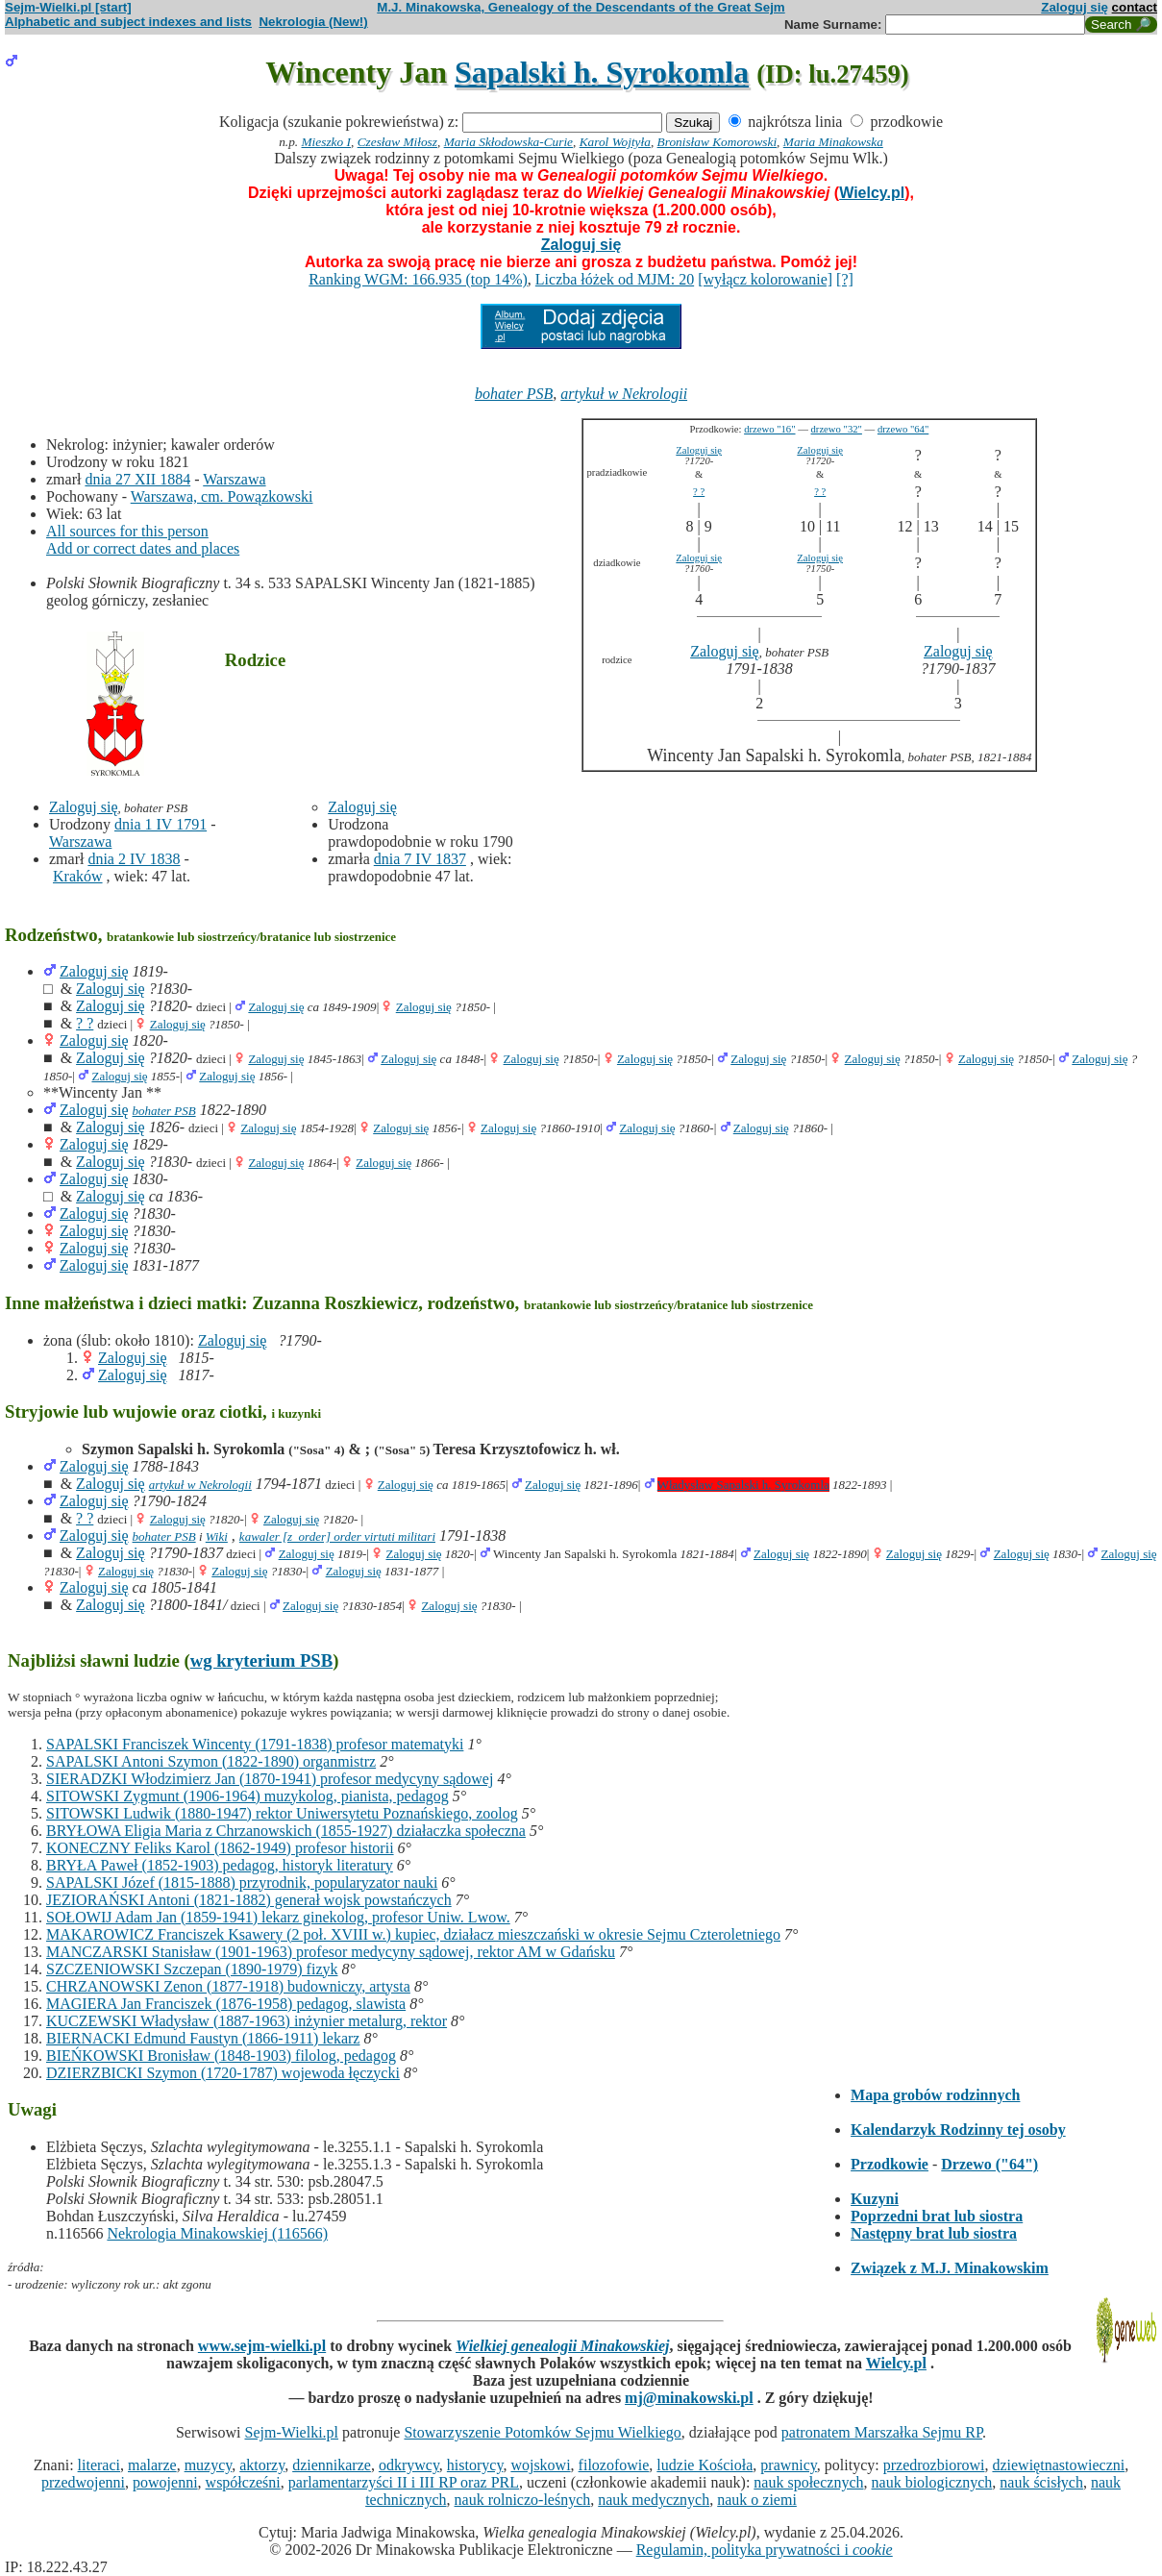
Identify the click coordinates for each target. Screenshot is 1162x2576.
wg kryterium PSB (262, 1660)
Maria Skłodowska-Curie (508, 142)
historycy (475, 2465)
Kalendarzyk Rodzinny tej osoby (958, 2129)
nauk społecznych (808, 2482)
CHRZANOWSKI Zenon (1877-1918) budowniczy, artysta (228, 1986)
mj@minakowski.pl (689, 2398)
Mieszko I (326, 142)
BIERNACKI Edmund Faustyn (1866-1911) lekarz (202, 2038)
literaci (99, 2465)
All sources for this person (127, 531)
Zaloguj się (1074, 7)
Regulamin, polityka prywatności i (764, 2549)
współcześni (243, 2482)
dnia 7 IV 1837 (420, 859)
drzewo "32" (836, 429)
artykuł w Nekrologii (623, 393)
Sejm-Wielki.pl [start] (68, 7)
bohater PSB (514, 393)
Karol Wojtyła (615, 142)
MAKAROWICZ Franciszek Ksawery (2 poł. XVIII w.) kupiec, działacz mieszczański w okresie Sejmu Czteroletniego (413, 1934)
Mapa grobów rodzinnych (935, 2095)
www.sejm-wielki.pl (262, 2346)
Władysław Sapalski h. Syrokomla (743, 1484)
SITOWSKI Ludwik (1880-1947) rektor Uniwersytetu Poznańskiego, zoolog (282, 1813)
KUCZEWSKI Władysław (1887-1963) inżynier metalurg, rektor (246, 2021)
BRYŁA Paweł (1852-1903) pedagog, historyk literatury (219, 1865)
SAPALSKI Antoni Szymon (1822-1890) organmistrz (211, 1761)
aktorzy (261, 2465)
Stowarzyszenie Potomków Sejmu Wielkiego (542, 2432)
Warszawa (234, 479)
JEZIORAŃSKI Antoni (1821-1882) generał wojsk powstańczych (249, 1900)
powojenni (165, 2482)
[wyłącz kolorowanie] (765, 279)
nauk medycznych (653, 2499)
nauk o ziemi (757, 2499)
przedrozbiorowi (934, 2465)
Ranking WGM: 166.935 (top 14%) (418, 279)
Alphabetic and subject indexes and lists (128, 21)
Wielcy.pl (871, 193)
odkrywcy (409, 2465)
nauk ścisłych (1041, 2482)
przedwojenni (83, 2482)
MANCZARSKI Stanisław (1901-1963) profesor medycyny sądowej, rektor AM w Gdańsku (330, 1952)
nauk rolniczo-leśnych (523, 2499)
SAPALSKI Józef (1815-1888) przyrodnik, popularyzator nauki (241, 1882)
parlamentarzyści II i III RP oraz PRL (403, 2482)
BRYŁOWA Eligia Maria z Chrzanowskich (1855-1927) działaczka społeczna (286, 1830)
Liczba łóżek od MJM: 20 (614, 279)
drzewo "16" (769, 429)
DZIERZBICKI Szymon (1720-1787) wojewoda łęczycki (223, 2073)
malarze (152, 2465)
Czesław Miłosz (397, 142)
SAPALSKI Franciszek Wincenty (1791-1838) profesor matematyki (254, 1744)
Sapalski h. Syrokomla (602, 72)
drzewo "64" (903, 429)
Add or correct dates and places (142, 548)
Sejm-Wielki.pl (291, 2432)
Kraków (78, 876)
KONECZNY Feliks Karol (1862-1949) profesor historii (220, 1848)
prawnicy (788, 2465)
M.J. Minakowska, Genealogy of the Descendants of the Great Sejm (580, 7)
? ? (699, 491)
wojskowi (540, 2465)
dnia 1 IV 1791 (160, 824)
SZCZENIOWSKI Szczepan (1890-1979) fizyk (191, 1969)
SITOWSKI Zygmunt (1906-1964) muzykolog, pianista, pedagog (247, 1796)
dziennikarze (331, 2465)
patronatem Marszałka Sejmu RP (881, 2432)
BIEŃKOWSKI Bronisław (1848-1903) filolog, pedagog (221, 2055)
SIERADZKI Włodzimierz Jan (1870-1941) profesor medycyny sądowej (269, 1779)
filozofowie (614, 2465)
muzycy (209, 2465)
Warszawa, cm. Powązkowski (222, 496)
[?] (844, 279)
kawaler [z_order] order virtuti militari (337, 1536)
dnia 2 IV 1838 (133, 859)
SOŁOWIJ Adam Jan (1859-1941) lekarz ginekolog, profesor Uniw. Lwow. (278, 1917)
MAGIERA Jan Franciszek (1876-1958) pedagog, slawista (226, 2003)
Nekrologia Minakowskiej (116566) (217, 2233)
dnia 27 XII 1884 (137, 479)
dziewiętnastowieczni (1058, 2465)
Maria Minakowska (833, 142)
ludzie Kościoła (704, 2465)
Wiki (217, 1536)
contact (1134, 7)
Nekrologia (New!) (313, 21)
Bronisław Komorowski (717, 142)
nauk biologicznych (932, 2482)
